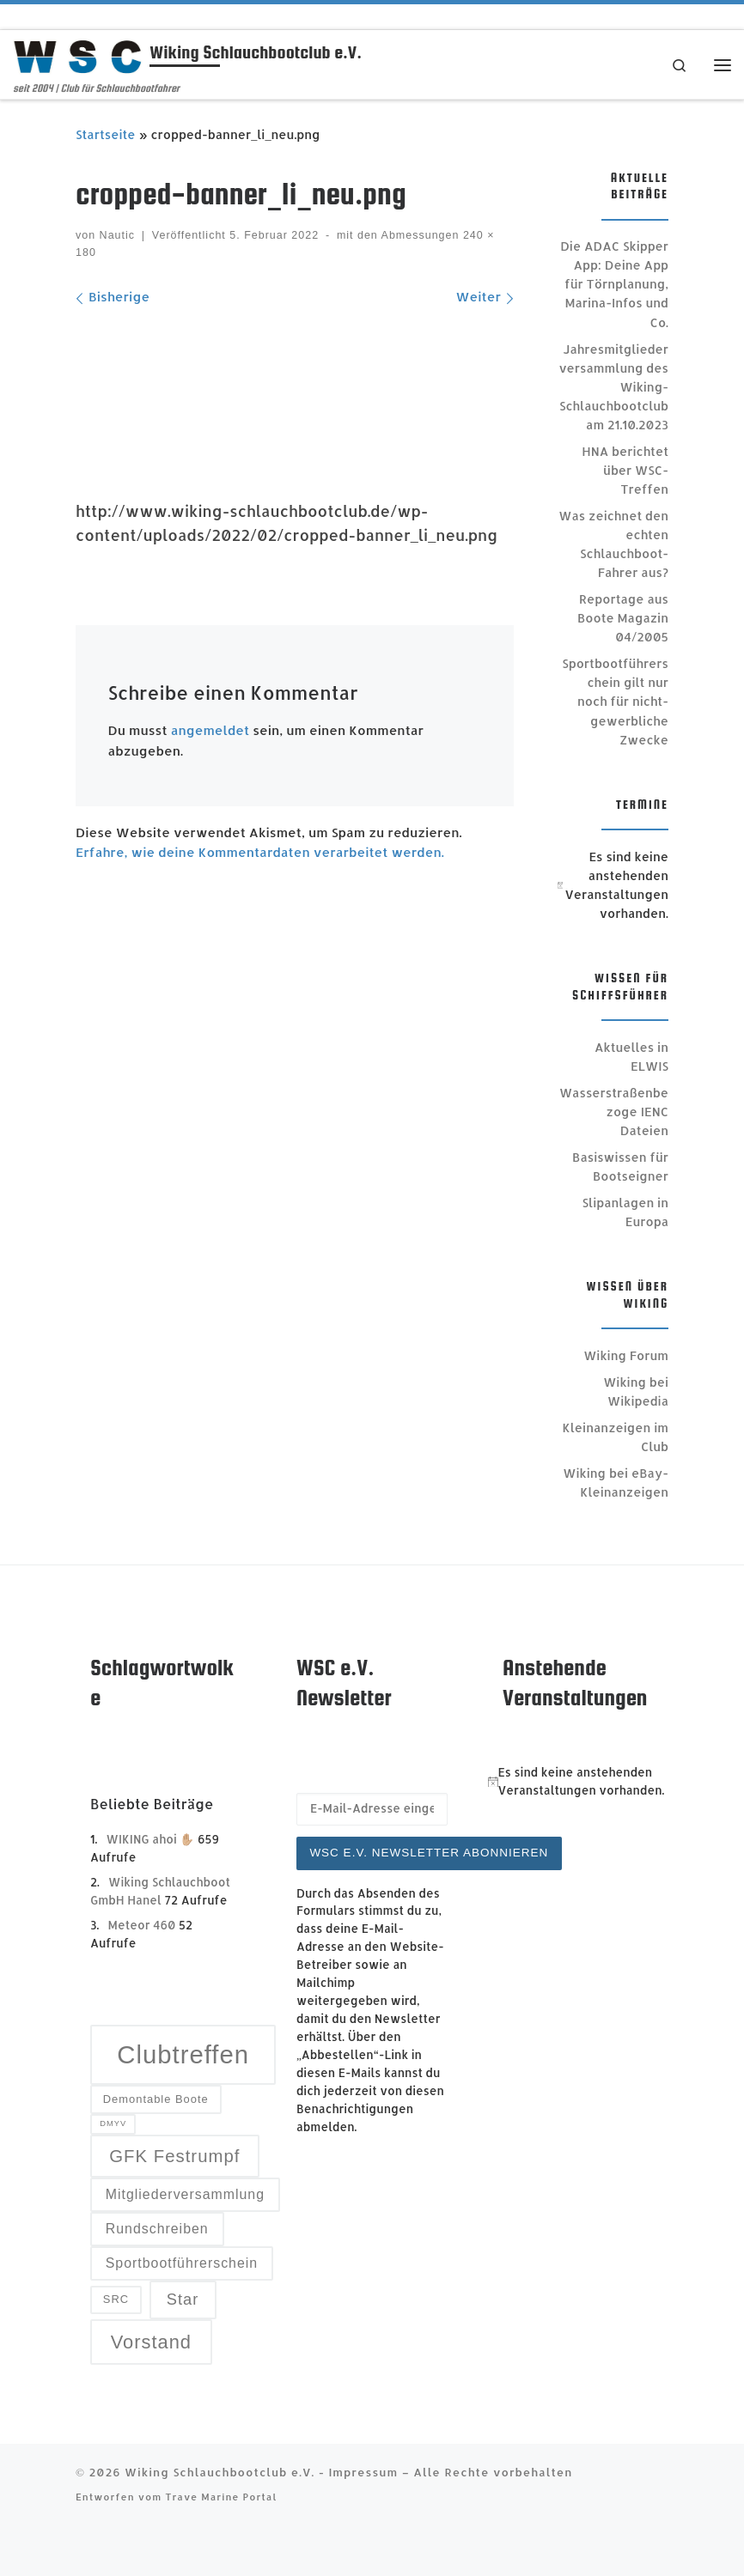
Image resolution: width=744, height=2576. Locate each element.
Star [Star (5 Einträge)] (183, 2299)
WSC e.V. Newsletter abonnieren (428, 1852)
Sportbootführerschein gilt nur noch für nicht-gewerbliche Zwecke (615, 701)
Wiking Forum (625, 1355)
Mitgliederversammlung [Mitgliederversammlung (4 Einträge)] (185, 2194)
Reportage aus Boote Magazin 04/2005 (622, 618)
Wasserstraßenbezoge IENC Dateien (613, 1111)
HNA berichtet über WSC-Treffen (625, 470)
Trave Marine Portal (221, 2496)
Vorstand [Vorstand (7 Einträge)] (151, 2342)
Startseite (106, 134)
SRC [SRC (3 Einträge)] (116, 2299)
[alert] (613, 885)
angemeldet (210, 730)
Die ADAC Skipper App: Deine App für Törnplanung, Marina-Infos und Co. (614, 284)
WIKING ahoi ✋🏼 (151, 1839)
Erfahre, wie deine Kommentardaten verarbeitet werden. (260, 852)
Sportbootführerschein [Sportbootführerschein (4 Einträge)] (182, 2263)
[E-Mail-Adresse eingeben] (372, 1809)
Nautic (117, 235)
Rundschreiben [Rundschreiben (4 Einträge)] (157, 2228)
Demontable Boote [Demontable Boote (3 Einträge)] (156, 2099)
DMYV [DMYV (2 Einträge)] (113, 2123)
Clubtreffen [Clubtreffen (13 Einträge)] (183, 2054)
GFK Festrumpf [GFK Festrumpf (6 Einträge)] (174, 2156)
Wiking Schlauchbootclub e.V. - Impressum (261, 2471)
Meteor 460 (142, 1924)
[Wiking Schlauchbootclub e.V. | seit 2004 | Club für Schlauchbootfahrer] (78, 55)
